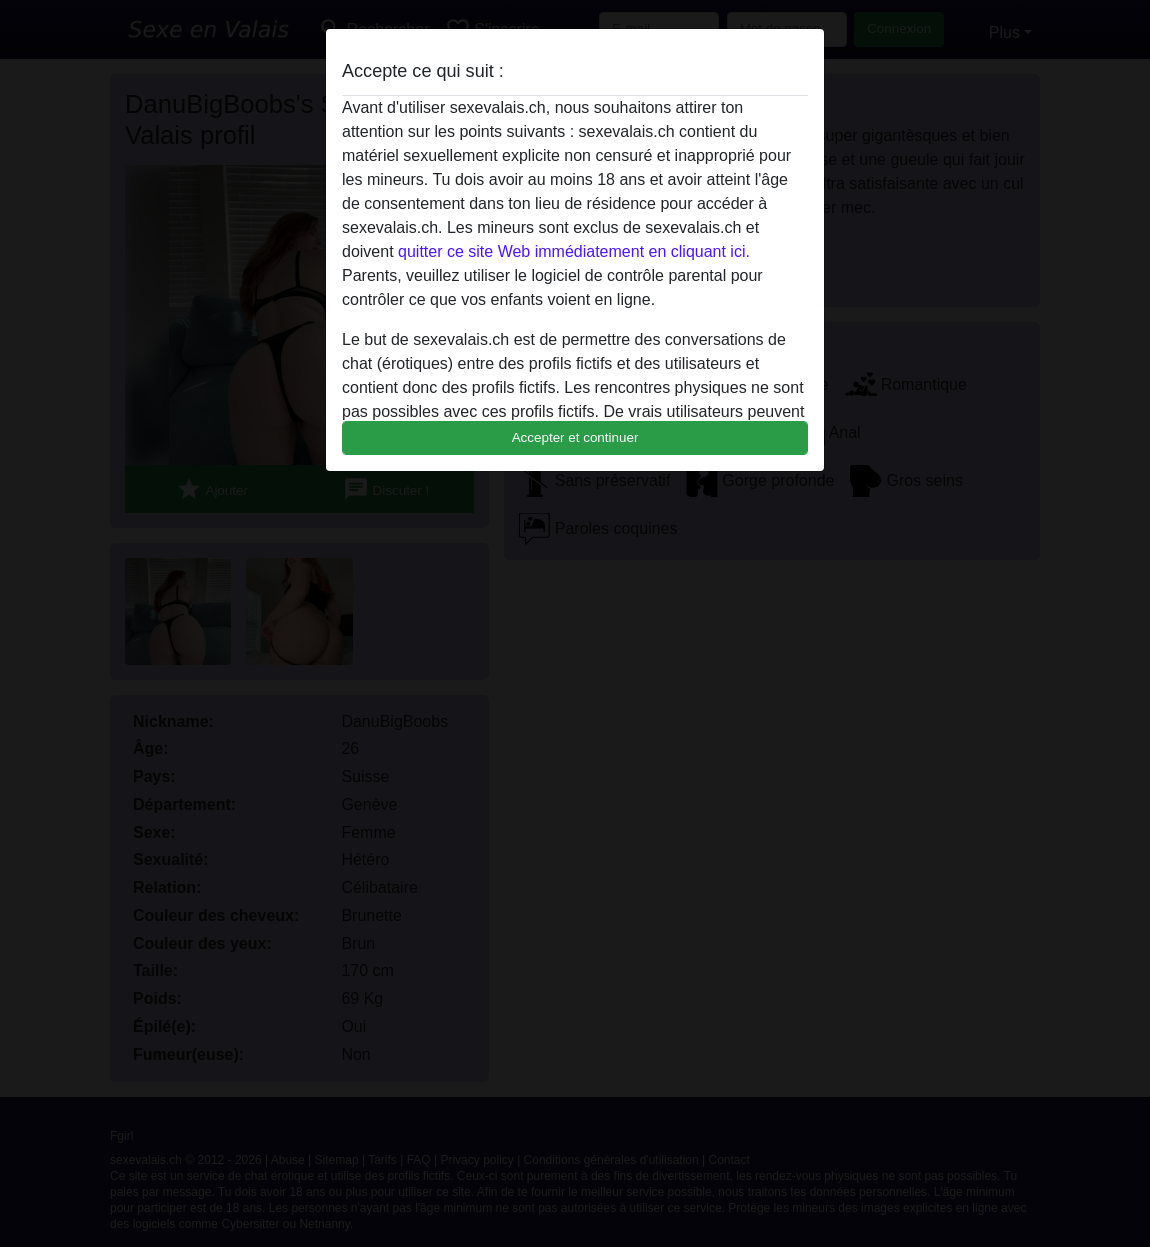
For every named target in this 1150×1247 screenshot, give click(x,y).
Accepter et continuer (575, 437)
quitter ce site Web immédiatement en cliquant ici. (574, 251)
